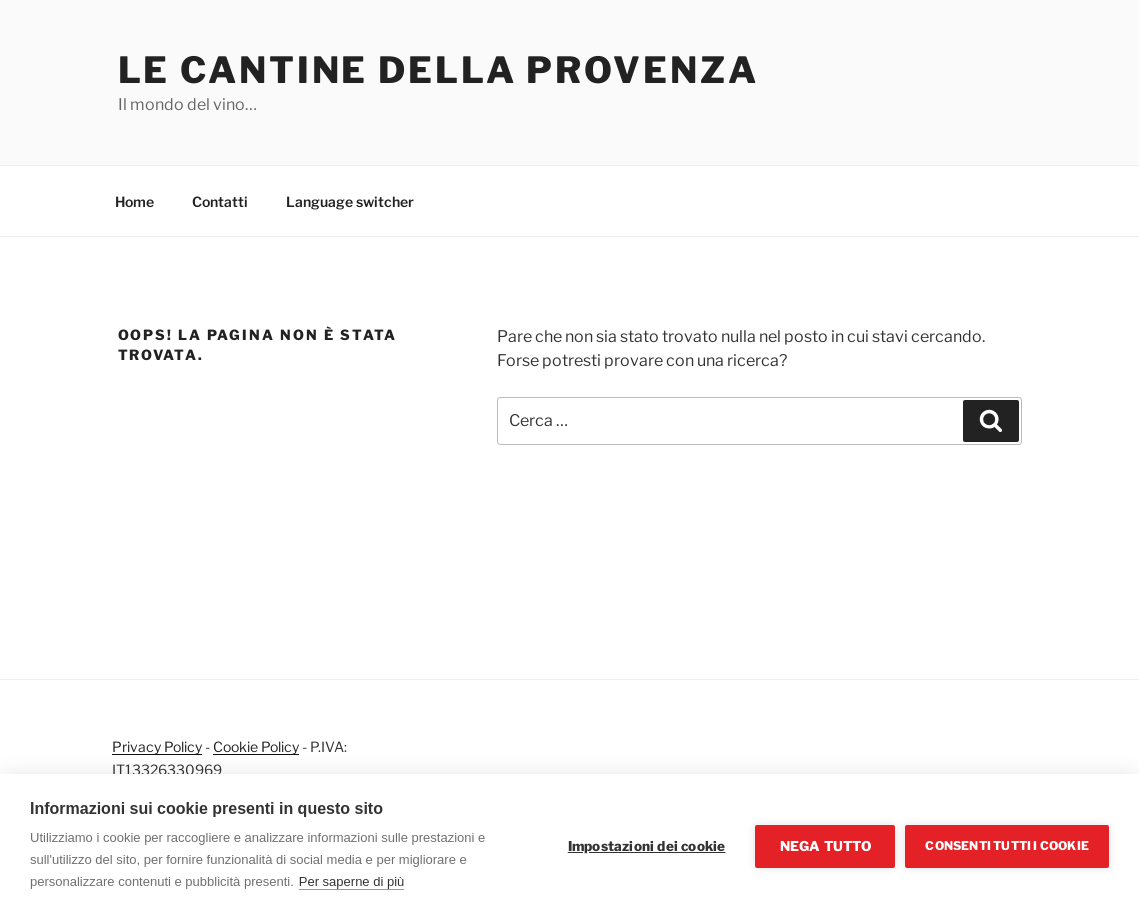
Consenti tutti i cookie (1007, 845)
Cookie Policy (256, 746)
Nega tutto (825, 846)
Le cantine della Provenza (438, 70)
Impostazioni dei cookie (647, 846)
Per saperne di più (352, 881)
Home (134, 201)
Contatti (220, 201)
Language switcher (350, 201)
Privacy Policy (157, 746)
